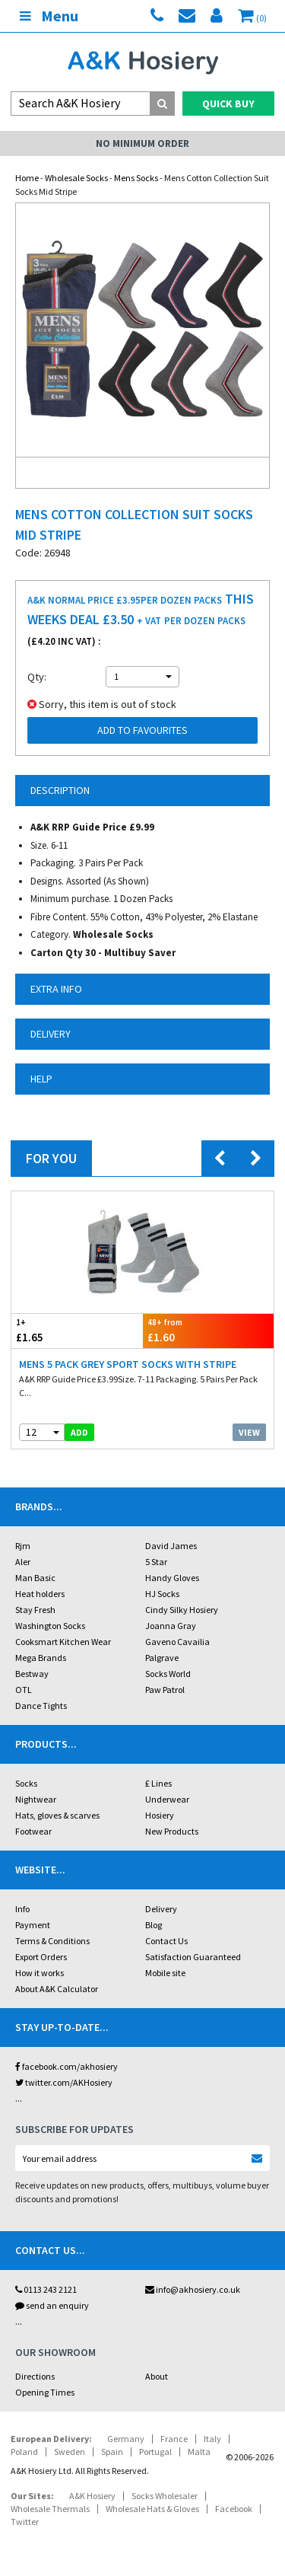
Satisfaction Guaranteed (193, 1956)
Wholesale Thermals (50, 2508)
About (156, 2376)
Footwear (33, 1831)
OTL (23, 1689)
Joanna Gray (170, 1625)
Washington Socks (50, 1625)
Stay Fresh (35, 1609)
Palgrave (162, 1657)
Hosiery (159, 1815)
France (174, 2438)
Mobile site (165, 1972)
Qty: (36, 677)
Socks (26, 1783)
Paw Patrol (165, 1689)
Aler (22, 1561)
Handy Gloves (172, 1577)
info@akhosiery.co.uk (192, 2289)
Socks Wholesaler (164, 2495)
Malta (199, 2451)
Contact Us (166, 1940)
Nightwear (35, 1799)
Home (27, 177)
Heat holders (40, 1593)
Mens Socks (136, 177)
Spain (112, 2451)
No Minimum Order (142, 143)
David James (171, 1545)
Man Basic (35, 1577)
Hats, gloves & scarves (57, 1815)
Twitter (25, 2521)
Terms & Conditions (52, 1940)
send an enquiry (52, 2305)
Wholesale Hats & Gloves (152, 2508)
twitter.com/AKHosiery (63, 2082)
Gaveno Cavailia (177, 1641)
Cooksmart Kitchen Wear (63, 1641)
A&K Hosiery (92, 2495)
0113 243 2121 (46, 2289)
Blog (153, 1924)
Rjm (22, 1545)
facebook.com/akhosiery (66, 2066)
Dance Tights (41, 1705)
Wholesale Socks (76, 177)
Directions (35, 2376)
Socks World (168, 1673)
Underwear (167, 1799)
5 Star (156, 1561)
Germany (125, 2438)
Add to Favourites (142, 730)
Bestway (32, 1673)
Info (22, 1908)
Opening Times (44, 2392)
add (79, 1432)
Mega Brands (40, 1657)
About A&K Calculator (56, 1988)
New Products (171, 1831)
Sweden (69, 2451)
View (249, 1432)
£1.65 (77, 1330)
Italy (212, 2438)
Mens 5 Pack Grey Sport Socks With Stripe (127, 1364)
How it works (39, 1972)
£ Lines (158, 1783)
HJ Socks (162, 1593)
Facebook (233, 2508)
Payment (32, 1924)
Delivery (161, 1908)
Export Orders (41, 1956)
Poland (24, 2451)
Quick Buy (228, 103)
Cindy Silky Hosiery (181, 1609)
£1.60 (208, 1330)
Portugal (155, 2451)
